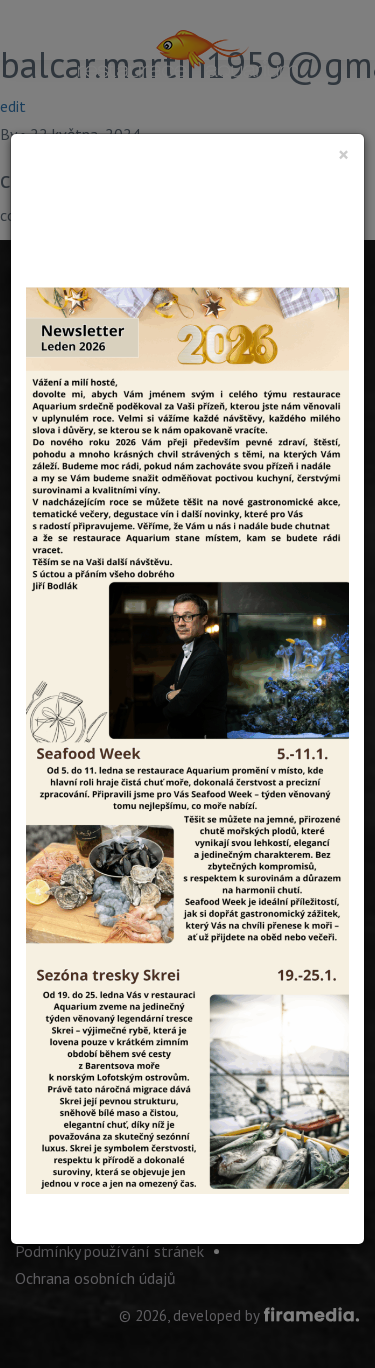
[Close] (343, 154)
